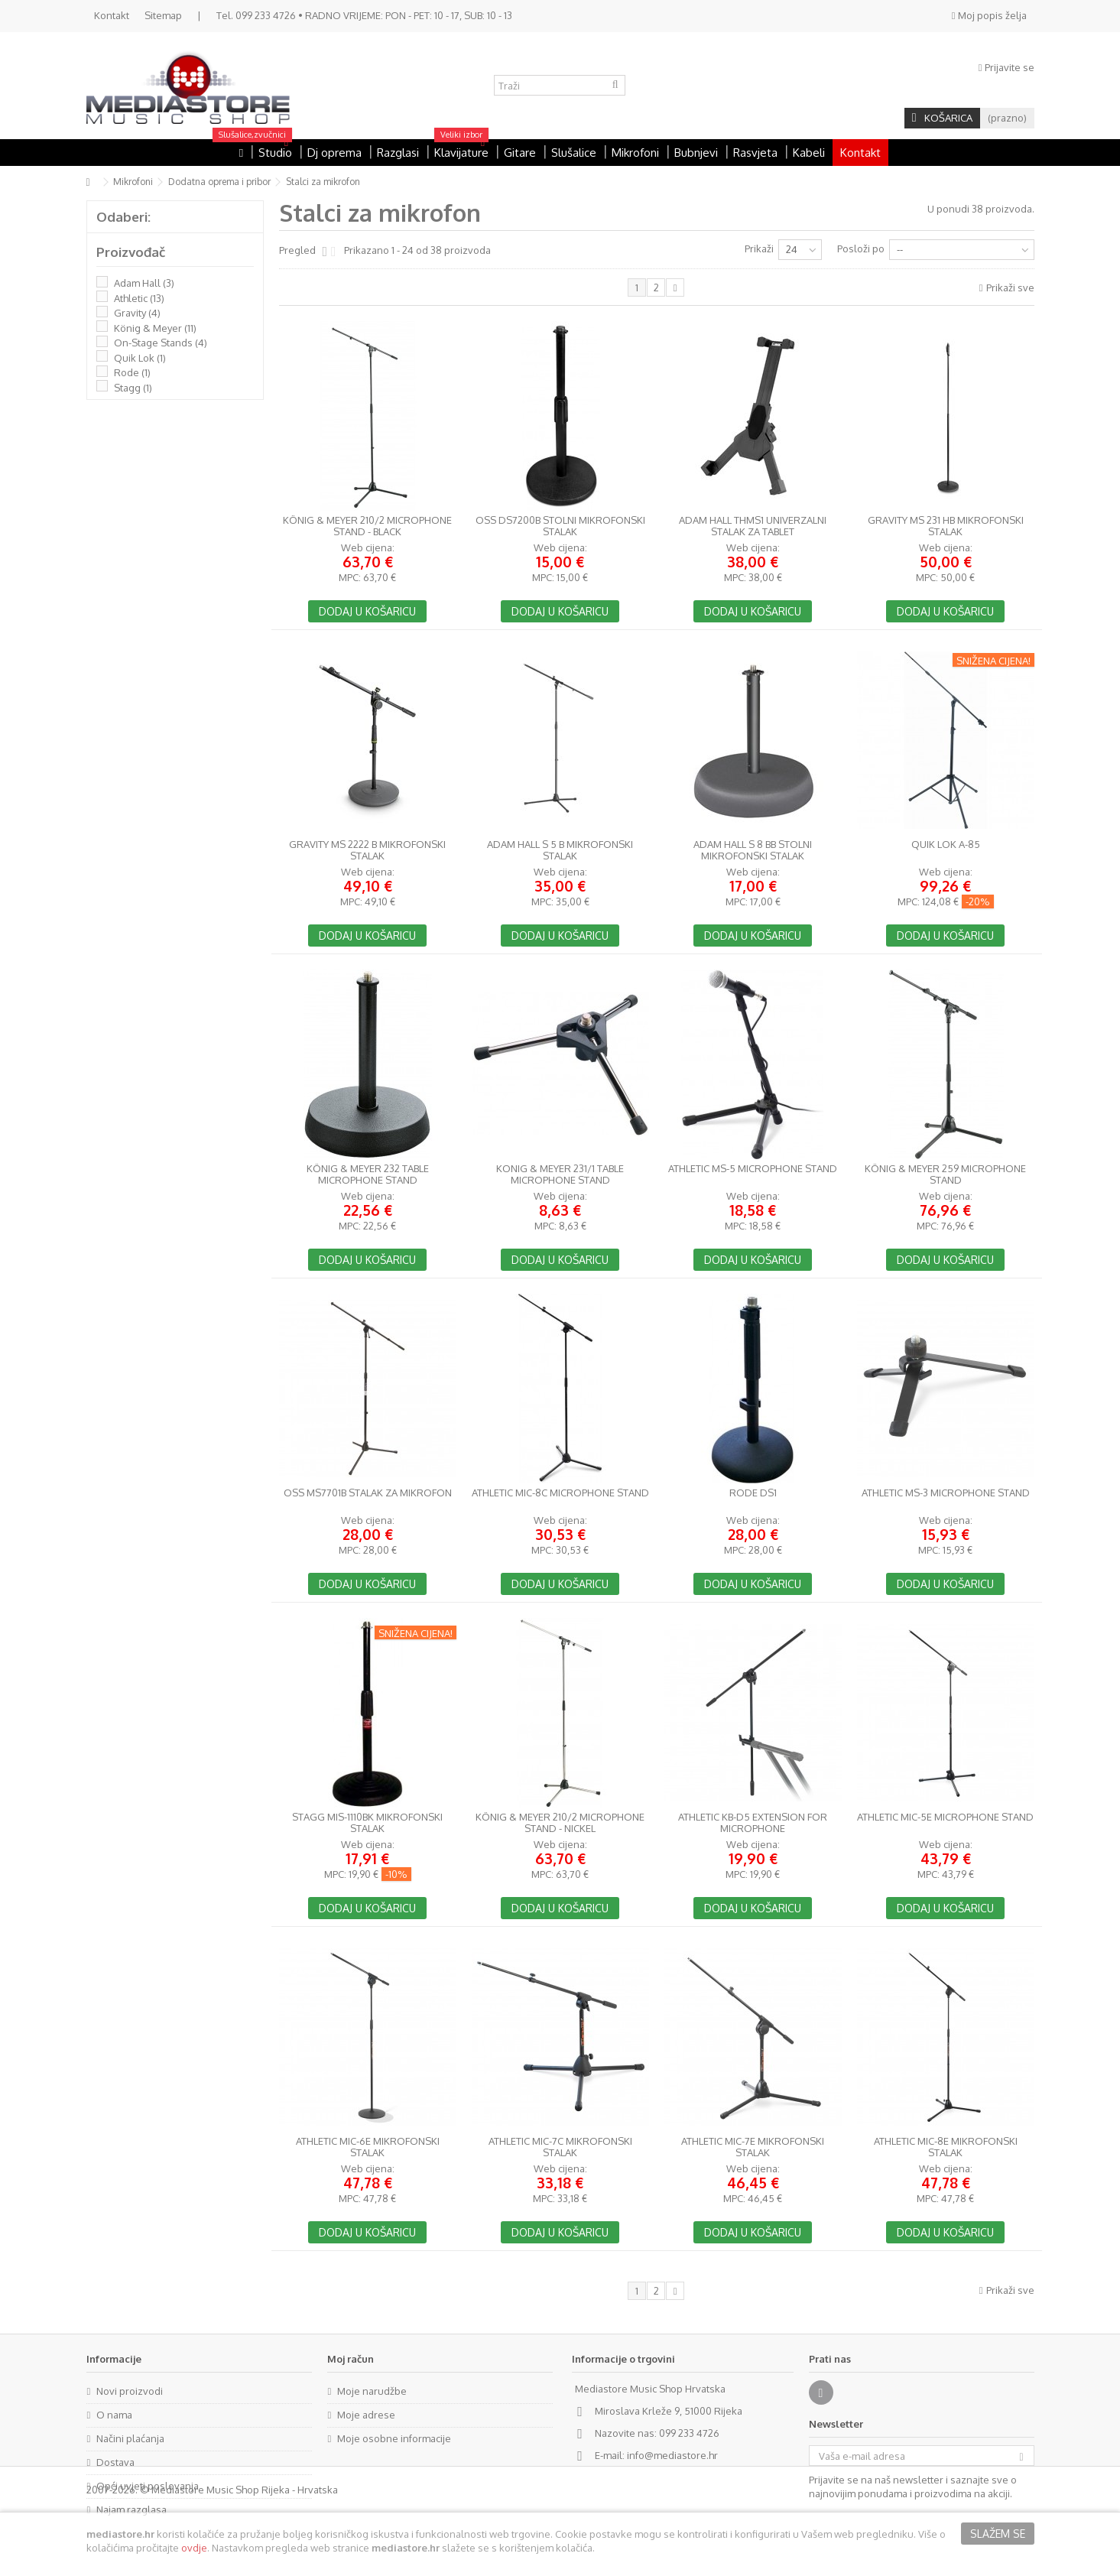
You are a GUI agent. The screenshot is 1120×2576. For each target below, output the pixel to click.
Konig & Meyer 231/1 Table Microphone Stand (560, 1174)
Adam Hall (144, 283)
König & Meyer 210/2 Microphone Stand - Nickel (560, 1822)
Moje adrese (366, 2415)
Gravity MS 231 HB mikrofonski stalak (946, 526)
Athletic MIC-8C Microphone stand (560, 1493)
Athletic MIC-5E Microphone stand (945, 1817)
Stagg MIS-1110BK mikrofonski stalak (367, 1822)
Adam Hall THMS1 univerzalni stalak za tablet (752, 526)
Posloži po (861, 248)
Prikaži (759, 248)
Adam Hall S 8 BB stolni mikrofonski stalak (752, 850)
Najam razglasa (131, 2509)
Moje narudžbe (372, 2391)
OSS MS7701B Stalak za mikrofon (368, 1493)
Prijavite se (1006, 67)
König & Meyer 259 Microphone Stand (945, 1174)
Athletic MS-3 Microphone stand (946, 1493)
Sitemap (163, 15)
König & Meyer (155, 328)
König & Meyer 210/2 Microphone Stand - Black (367, 526)
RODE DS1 (753, 1493)
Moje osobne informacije (394, 2438)
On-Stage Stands (160, 342)
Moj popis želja (989, 15)
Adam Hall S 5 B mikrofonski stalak (560, 850)
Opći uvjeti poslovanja (147, 2486)
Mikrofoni (133, 181)
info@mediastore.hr (672, 2455)
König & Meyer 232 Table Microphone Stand (368, 1174)
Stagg (133, 388)
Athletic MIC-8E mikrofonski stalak (946, 2147)
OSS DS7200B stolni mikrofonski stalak (560, 526)
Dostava (115, 2462)
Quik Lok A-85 (945, 844)
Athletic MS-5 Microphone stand (752, 1168)
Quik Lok (140, 358)
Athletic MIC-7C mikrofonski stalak (560, 2147)
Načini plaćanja (130, 2438)
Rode (132, 372)
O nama (114, 2415)
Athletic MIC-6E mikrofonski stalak (368, 2147)
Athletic (139, 298)
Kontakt (111, 15)
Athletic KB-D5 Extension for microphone (752, 1822)
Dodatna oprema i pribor (219, 181)
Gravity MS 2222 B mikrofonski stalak (367, 850)
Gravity (137, 313)
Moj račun (350, 2359)
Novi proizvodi (129, 2391)
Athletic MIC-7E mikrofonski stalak (752, 2147)
